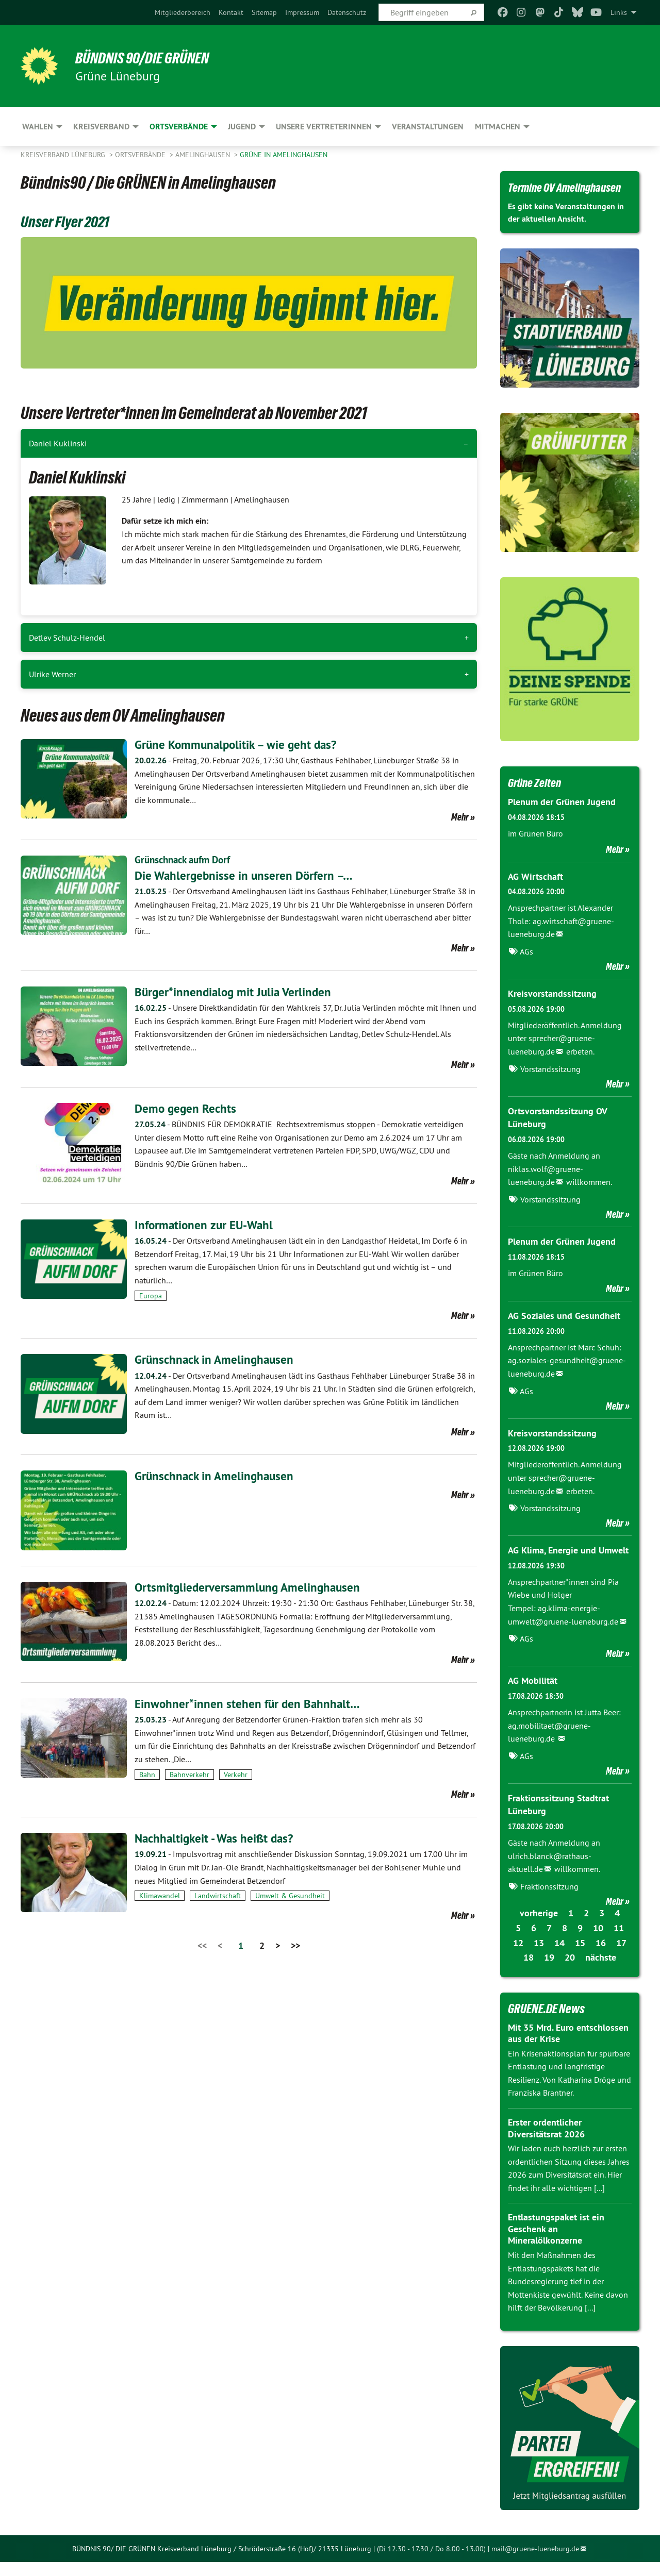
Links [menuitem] (618, 12)
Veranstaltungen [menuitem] (428, 126)
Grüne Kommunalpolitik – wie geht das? (239, 744)
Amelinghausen (203, 154)
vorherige (539, 1927)
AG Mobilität (532, 1695)
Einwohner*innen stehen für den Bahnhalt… (249, 1703)
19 (549, 1972)
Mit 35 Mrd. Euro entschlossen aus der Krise (568, 2047)
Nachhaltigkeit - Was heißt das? (217, 1838)
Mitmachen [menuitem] (497, 126)
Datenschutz (346, 12)
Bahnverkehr (189, 1774)
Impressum (302, 12)
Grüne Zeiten (537, 799)
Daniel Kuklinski (58, 443)
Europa (150, 1295)
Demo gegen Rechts (186, 1108)
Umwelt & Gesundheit (290, 1895)
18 (528, 1972)
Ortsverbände (141, 154)
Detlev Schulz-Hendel (67, 637)
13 (539, 1957)
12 (518, 1957)
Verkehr (236, 1774)
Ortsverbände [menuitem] (179, 126)
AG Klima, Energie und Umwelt (568, 1565)
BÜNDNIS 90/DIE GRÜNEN (147, 57)
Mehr (460, 816)
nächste (600, 1972)
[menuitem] (182, 12)
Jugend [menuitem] (242, 126)
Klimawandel (159, 1895)
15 (580, 1957)
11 (619, 1942)
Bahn (147, 1774)
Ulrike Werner (52, 674)
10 (598, 1942)
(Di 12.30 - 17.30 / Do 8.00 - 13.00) (431, 2562)
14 (559, 1957)
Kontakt (231, 12)
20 (570, 1972)
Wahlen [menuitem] (37, 126)
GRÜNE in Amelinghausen (283, 154)
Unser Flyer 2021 (69, 221)
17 (621, 1957)
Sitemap (264, 12)
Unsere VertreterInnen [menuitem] (324, 126)
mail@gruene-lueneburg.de (535, 2562)
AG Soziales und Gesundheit (564, 1331)
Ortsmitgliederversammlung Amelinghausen (250, 1587)
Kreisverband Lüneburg (64, 154)
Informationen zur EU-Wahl (206, 1224)
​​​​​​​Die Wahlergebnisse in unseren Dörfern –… (246, 875)
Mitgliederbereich (182, 12)
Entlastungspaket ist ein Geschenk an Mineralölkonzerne (556, 2243)
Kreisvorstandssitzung (552, 1010)
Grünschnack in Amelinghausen (216, 1359)
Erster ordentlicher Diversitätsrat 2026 (546, 2142)
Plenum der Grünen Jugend (562, 819)
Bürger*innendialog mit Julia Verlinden (235, 991)
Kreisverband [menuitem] (101, 126)
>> (295, 1945)
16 (601, 1957)
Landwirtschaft (217, 1895)
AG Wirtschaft (535, 893)
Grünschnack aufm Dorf (186, 859)
